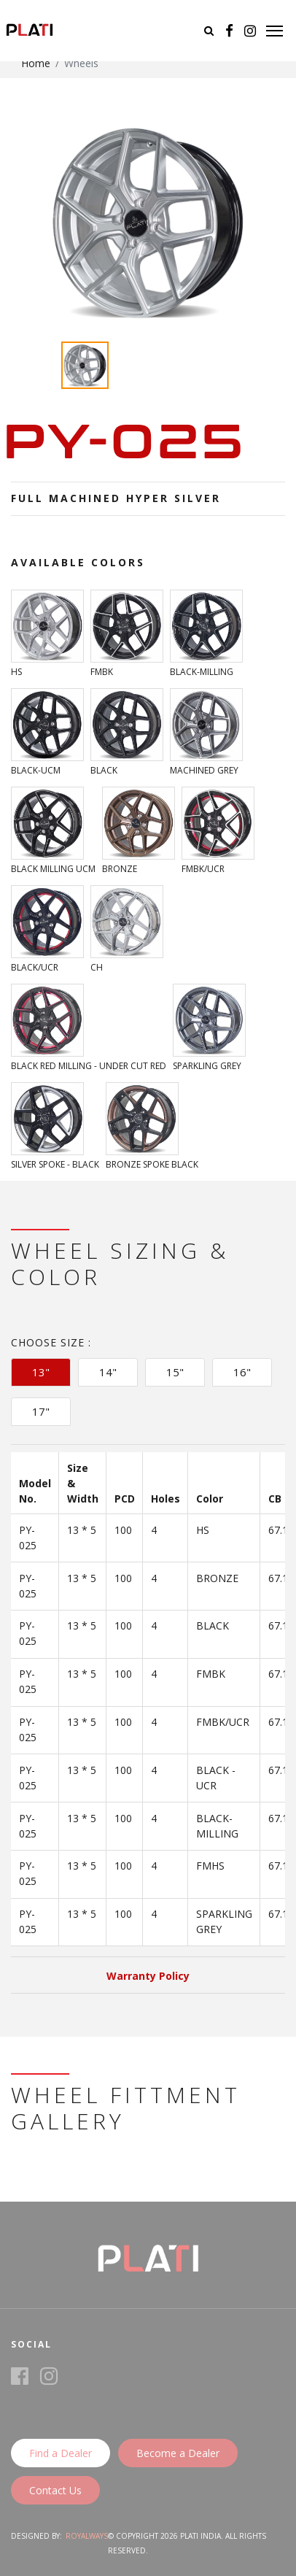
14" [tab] (108, 1372)
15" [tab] (175, 1372)
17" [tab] (41, 1411)
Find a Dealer (60, 2453)
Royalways (87, 2536)
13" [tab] (41, 1372)
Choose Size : (51, 1342)
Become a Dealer (177, 2453)
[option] (148, 222)
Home (35, 63)
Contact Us (55, 2490)
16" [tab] (242, 1372)
